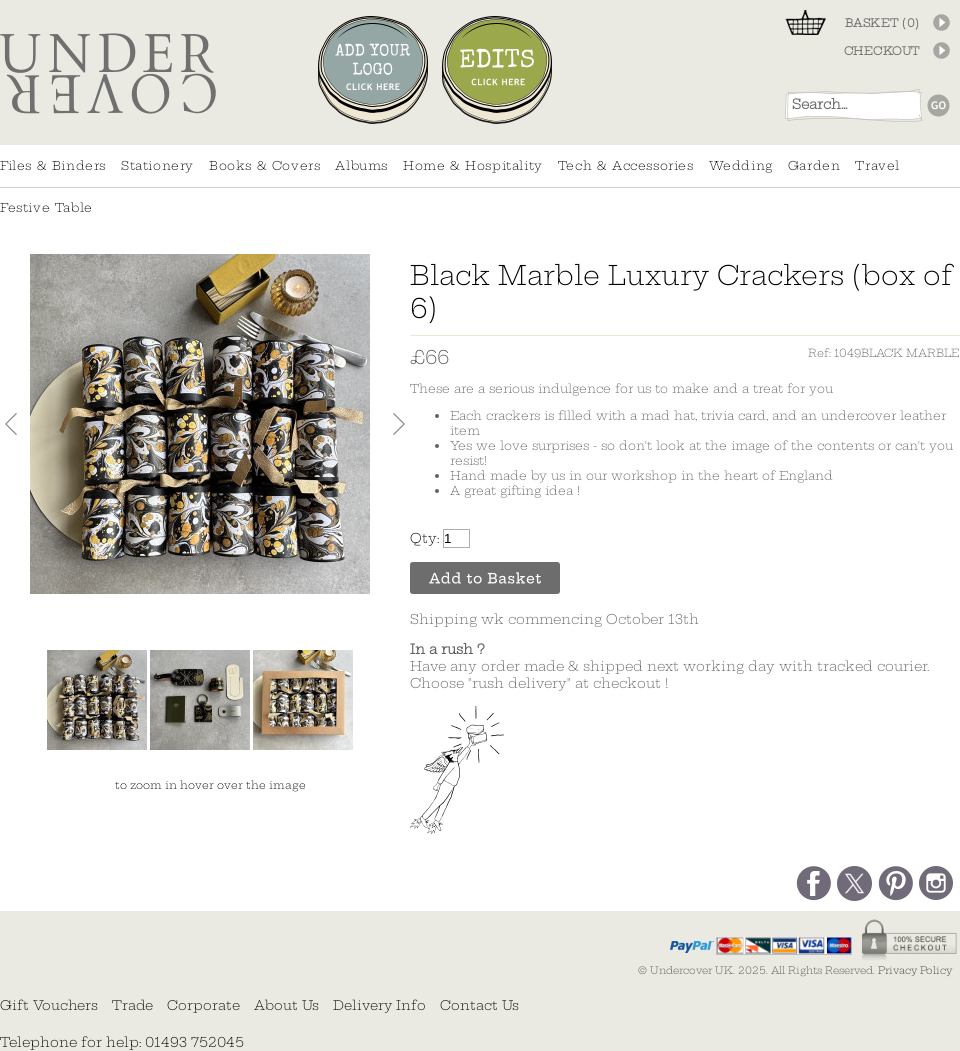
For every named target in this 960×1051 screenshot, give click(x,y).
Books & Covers (264, 165)
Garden (814, 165)
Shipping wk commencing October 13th (554, 619)
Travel (877, 165)
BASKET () (882, 23)
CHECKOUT (882, 51)
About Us (286, 1005)
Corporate (203, 1005)
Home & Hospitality (473, 165)
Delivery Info (379, 1005)
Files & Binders (53, 165)
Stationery (157, 165)
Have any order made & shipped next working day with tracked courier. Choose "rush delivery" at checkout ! (669, 666)
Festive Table (46, 207)
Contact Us (479, 1005)
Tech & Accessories (626, 165)
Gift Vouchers (49, 1005)
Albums (361, 165)
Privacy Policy (915, 970)
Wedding (741, 165)
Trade (132, 1005)
